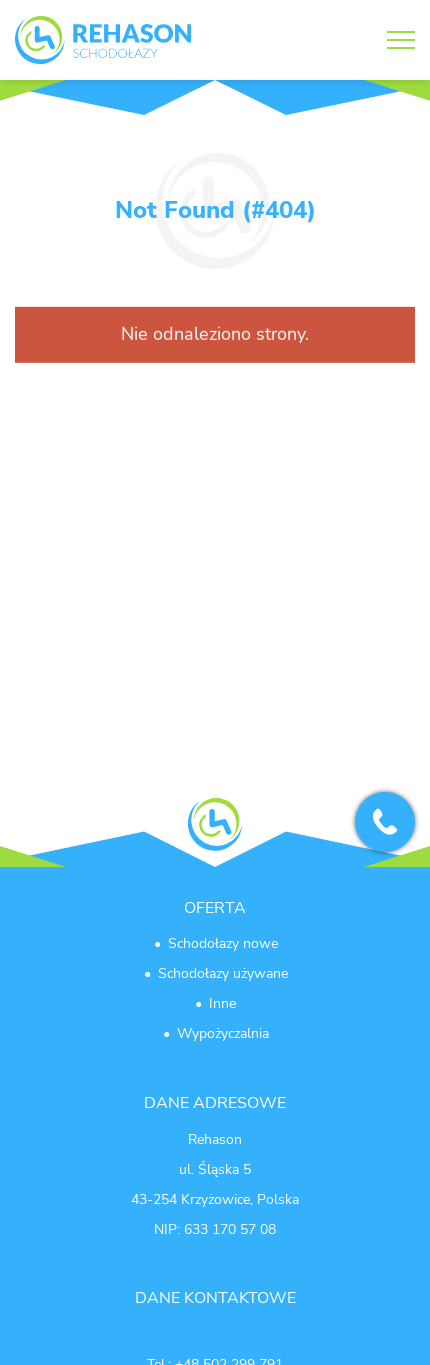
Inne (222, 1003)
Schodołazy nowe (223, 943)
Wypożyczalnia (223, 1033)
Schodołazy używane (223, 973)
